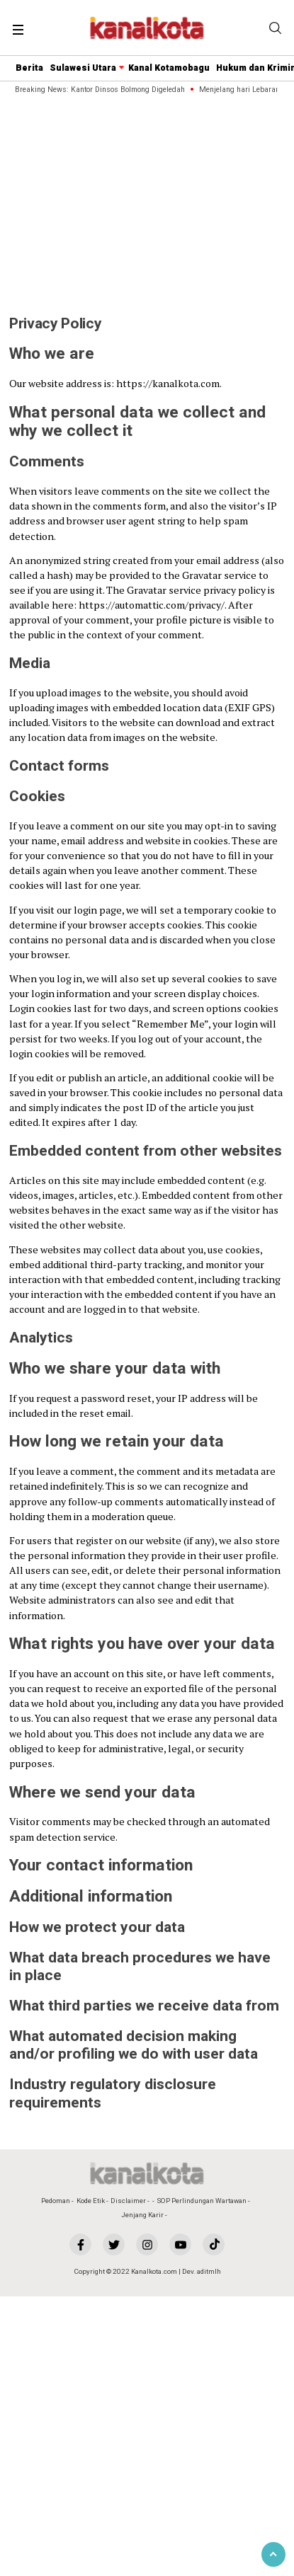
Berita (29, 68)
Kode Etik (91, 2201)
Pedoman (55, 2201)
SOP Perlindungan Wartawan (202, 2201)
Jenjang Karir (142, 2215)
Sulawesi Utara (83, 68)
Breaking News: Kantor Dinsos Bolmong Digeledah (101, 90)
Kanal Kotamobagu (169, 68)
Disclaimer (128, 2201)
